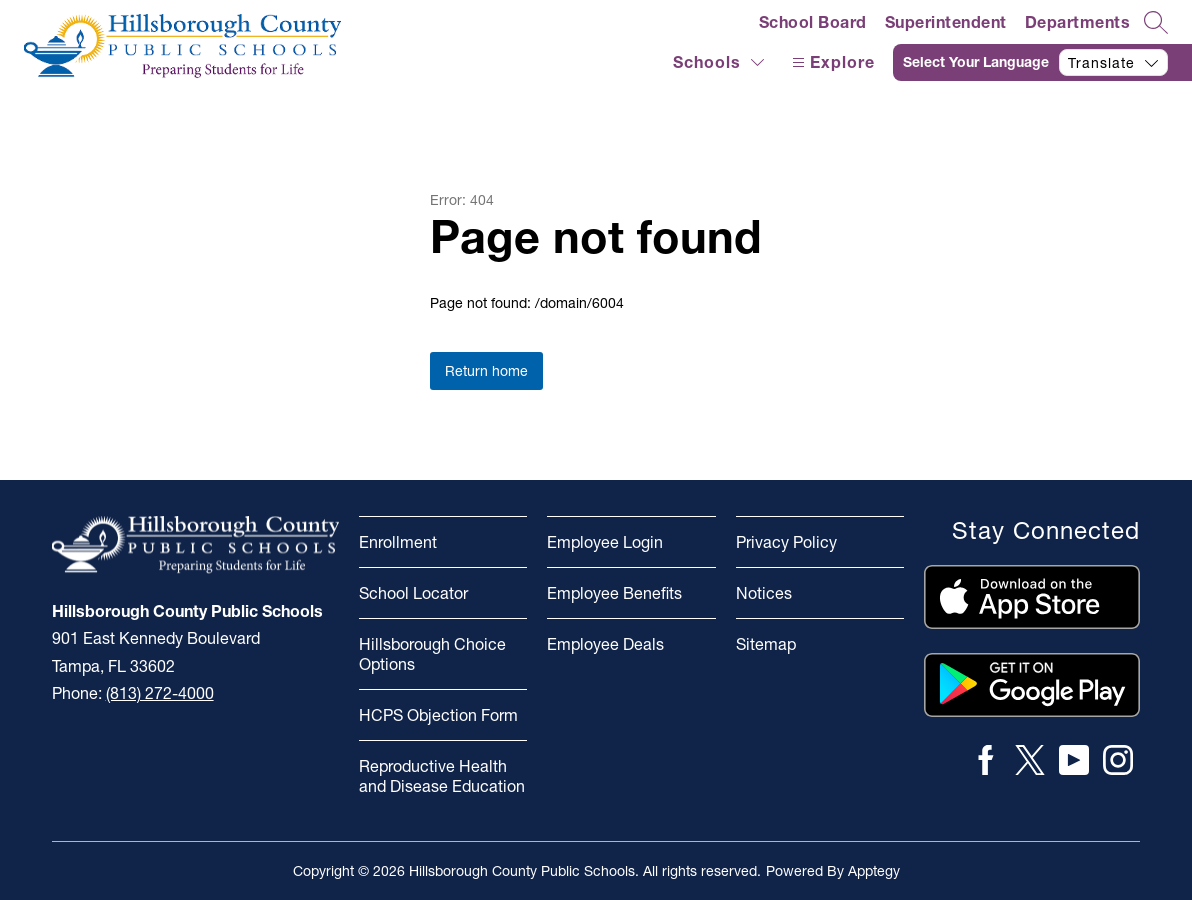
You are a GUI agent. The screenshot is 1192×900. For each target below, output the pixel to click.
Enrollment (398, 542)
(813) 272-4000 (160, 693)
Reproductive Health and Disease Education (442, 776)
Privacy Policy (786, 542)
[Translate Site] (1042, 62)
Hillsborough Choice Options (432, 654)
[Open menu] (831, 62)
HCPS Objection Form (438, 715)
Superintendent (946, 22)
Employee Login (605, 542)
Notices (764, 593)
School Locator (413, 593)
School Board (813, 22)
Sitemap (766, 644)
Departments (1078, 22)
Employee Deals (605, 644)
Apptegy (874, 871)
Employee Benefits (614, 593)
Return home (486, 371)
